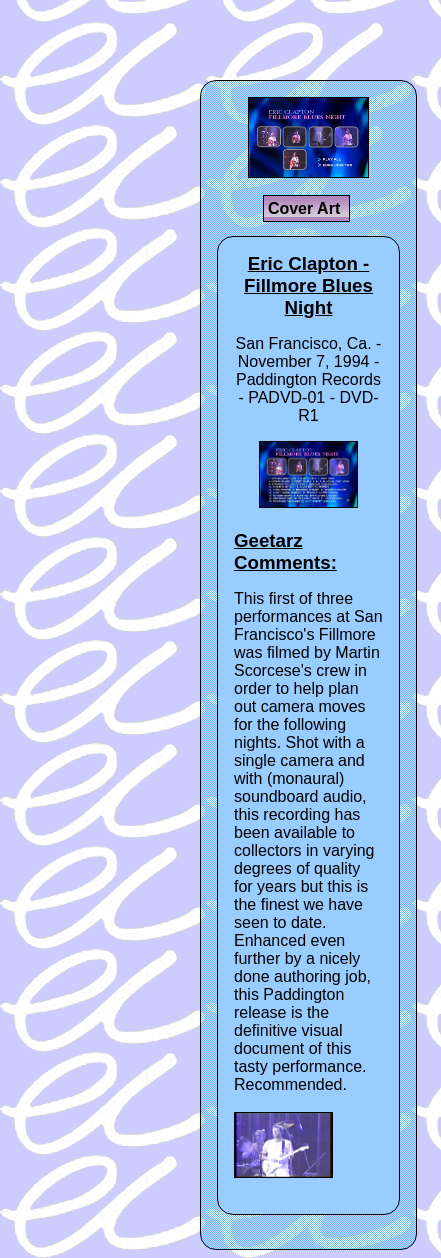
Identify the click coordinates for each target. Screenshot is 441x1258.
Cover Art (306, 208)
